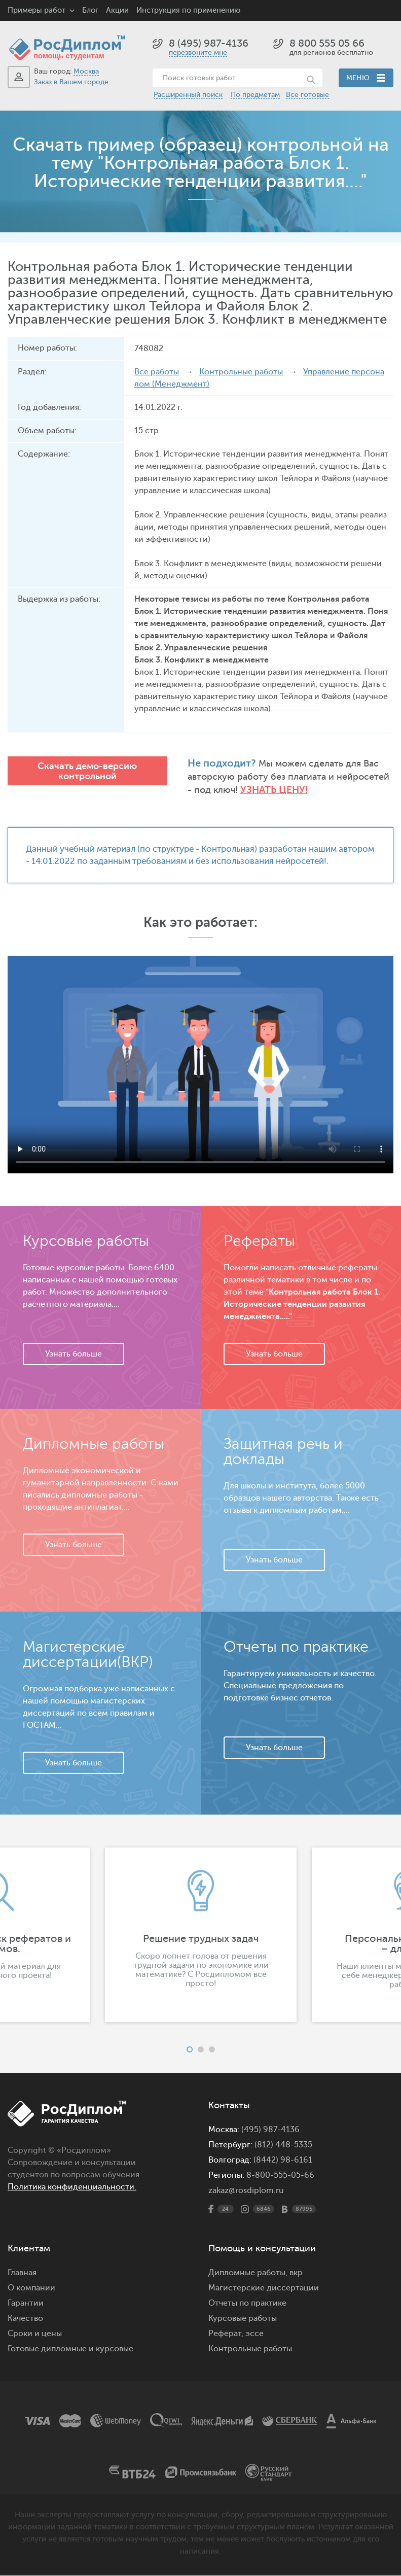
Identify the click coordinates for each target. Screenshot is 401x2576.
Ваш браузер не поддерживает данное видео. (200, 1065)
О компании (31, 2288)
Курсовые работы (242, 2318)
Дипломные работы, (248, 2273)
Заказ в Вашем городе (71, 82)
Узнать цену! (275, 790)
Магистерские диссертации (263, 2288)
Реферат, (225, 2334)
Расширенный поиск (188, 94)
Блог (90, 10)
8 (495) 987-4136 (208, 43)
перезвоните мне (198, 52)
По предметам (255, 94)
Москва (86, 71)
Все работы (156, 371)
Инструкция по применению (188, 10)
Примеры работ (36, 10)
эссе (254, 2334)
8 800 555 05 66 (326, 43)
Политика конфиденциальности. (72, 2187)
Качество (25, 2318)
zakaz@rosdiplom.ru (246, 2191)
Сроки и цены (35, 2334)
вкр (296, 2273)
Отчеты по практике (247, 2303)
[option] (201, 1935)
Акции (117, 10)
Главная (22, 2273)
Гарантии (26, 2303)
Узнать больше (73, 1354)
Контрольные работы (241, 371)
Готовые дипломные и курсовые (70, 2349)
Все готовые (307, 94)
